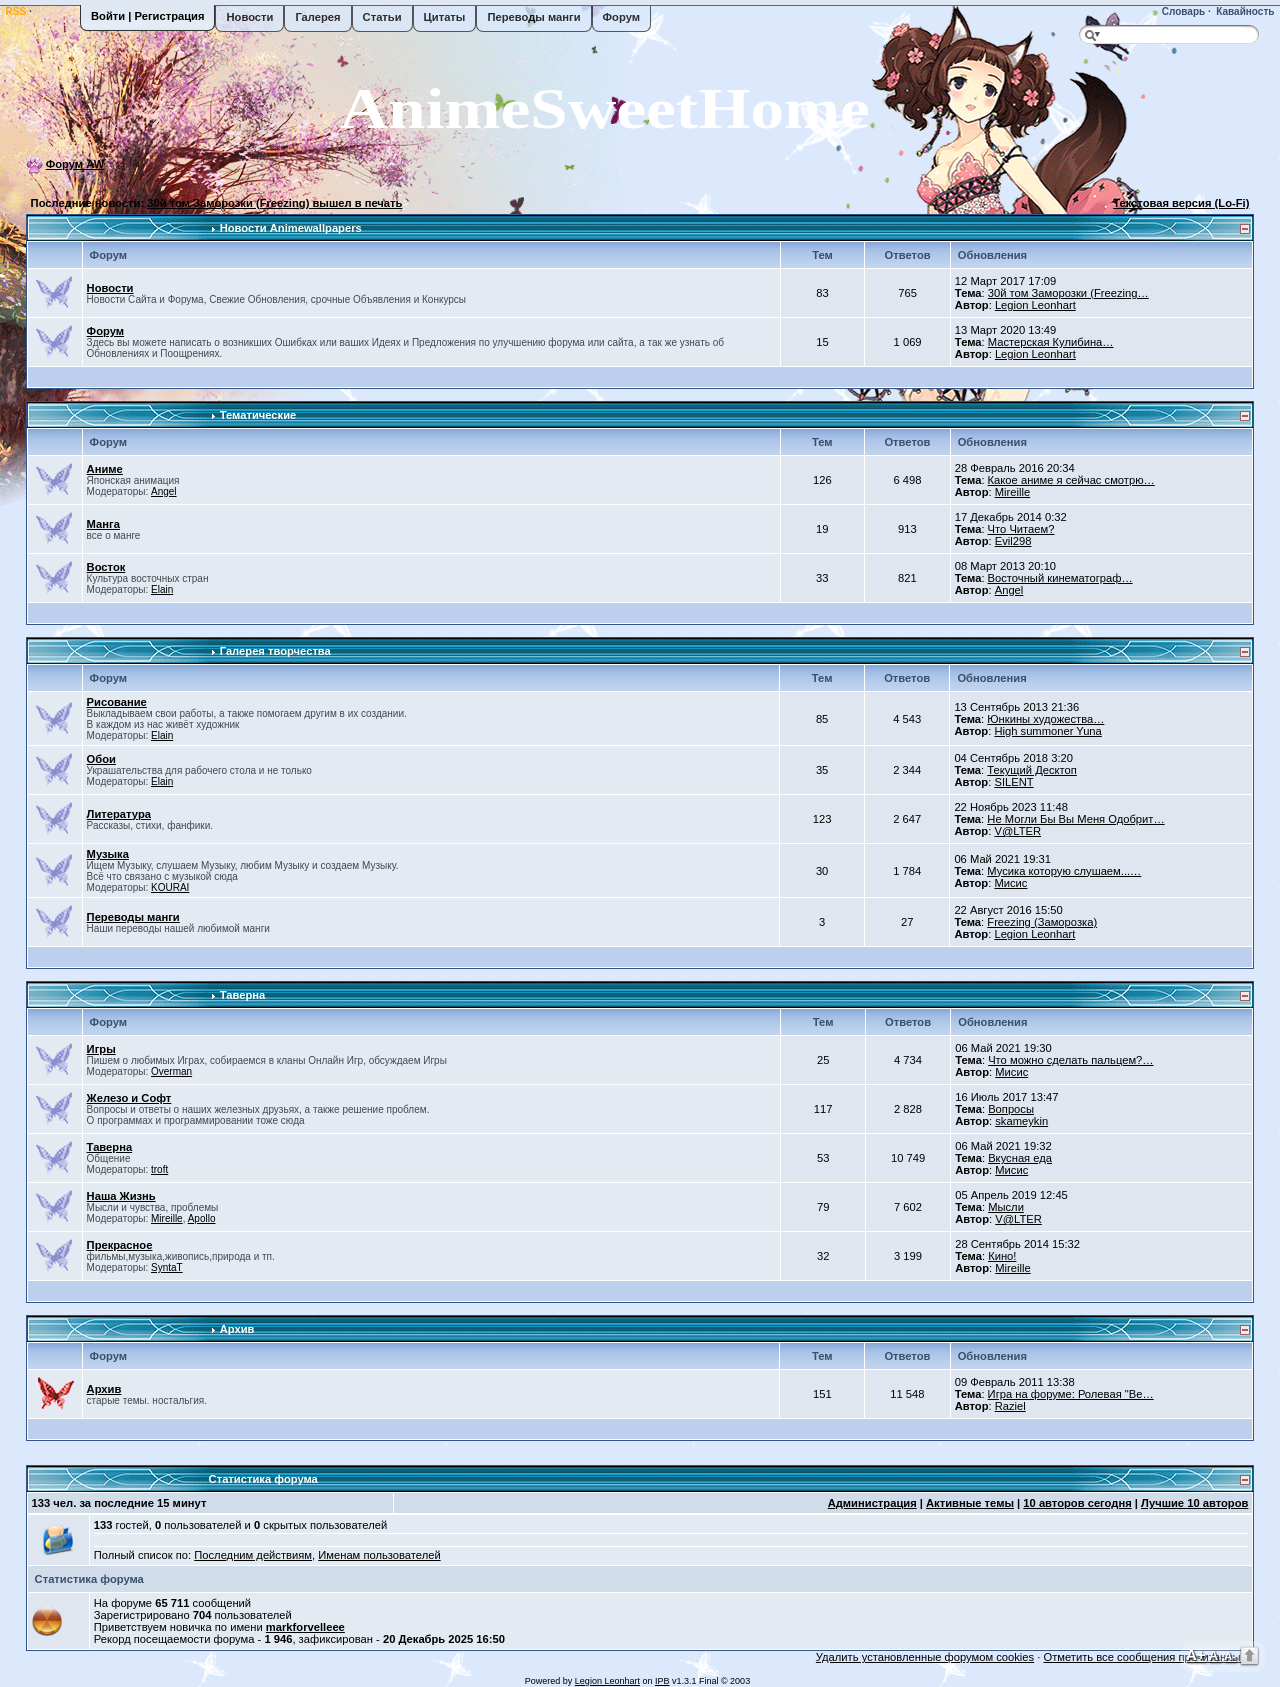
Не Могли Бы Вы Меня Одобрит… (1075, 819)
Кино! (1002, 1256)
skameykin (1021, 1121)
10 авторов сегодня (1077, 1503)
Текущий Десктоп (1032, 770)
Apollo (202, 1218)
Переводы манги (533, 17)
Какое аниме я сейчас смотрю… (1071, 480)
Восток (106, 567)
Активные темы (970, 1503)
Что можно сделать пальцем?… (1070, 1060)
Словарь (1182, 11)
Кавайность (1244, 11)
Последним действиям (253, 1555)
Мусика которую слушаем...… (1064, 871)
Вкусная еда (1020, 1158)
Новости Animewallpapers (291, 228)
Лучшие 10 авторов (1194, 1503)
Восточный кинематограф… (1060, 578)
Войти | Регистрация (147, 16)
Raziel (1010, 1406)
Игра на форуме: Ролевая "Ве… (1071, 1394)
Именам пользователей (379, 1555)
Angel (164, 491)
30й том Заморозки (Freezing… (1068, 293)
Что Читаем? (1021, 529)
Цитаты (445, 17)
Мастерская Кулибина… (1051, 342)
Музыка (108, 854)
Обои (101, 759)
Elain (162, 589)
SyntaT (167, 1267)
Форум (621, 17)
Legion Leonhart (1035, 305)
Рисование (117, 702)
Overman (171, 1071)
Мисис (1010, 883)
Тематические (258, 415)
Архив (237, 1329)
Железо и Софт (129, 1098)
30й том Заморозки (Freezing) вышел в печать (274, 203)
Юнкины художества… (1045, 719)
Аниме (105, 469)
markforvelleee (305, 1627)
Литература (119, 814)
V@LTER (1017, 831)
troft (159, 1169)
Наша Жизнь (121, 1196)
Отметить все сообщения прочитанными (1148, 1657)
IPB (662, 1681)
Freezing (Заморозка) (1042, 922)
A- (1230, 1656)
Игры (101, 1049)
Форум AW (75, 164)
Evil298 (1013, 541)
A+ (1196, 1654)
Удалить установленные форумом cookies (925, 1657)
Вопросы (1011, 1109)
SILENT (1013, 782)
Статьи (382, 17)
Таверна (243, 995)
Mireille (1012, 492)
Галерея (317, 17)
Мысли (1006, 1207)
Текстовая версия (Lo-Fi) (1181, 203)
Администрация (872, 1503)
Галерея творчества (275, 651)
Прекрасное (120, 1245)
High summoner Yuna (1047, 731)
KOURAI (170, 887)
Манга (103, 524)
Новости (249, 17)
